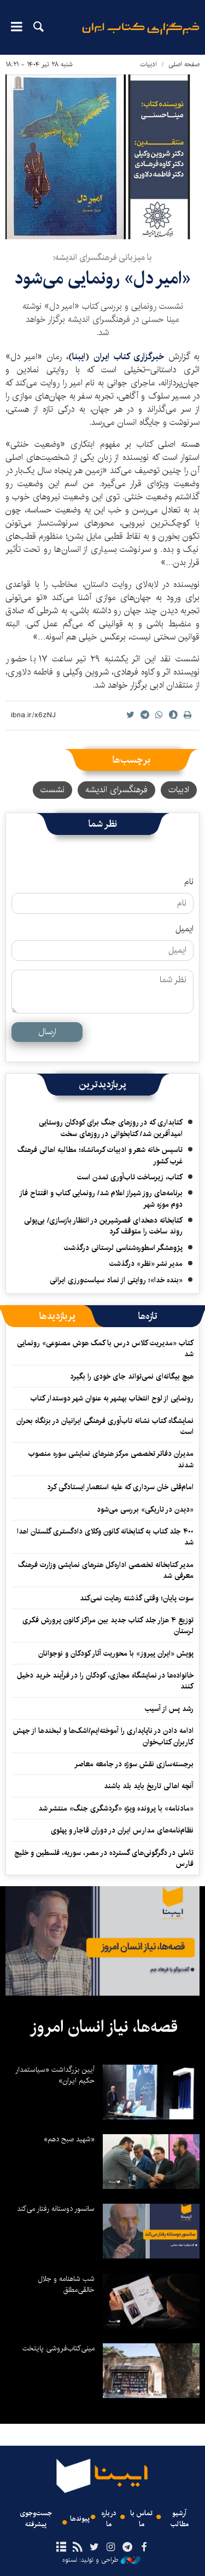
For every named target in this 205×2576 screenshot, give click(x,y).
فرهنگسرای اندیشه (116, 789)
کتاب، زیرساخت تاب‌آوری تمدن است (130, 1177)
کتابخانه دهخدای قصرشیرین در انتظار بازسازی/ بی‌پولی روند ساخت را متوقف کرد (103, 1225)
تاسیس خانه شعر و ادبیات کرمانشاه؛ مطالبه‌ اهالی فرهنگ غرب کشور (100, 1155)
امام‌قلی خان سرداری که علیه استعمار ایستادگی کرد (120, 1487)
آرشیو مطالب (180, 2518)
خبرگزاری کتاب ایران (129, 356)
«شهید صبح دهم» (69, 2139)
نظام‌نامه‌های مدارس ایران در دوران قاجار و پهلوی (122, 1830)
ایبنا (141, 35)
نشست (52, 789)
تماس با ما (141, 2518)
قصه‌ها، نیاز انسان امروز (104, 2027)
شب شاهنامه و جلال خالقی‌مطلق (66, 2284)
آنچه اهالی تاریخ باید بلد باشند (149, 1786)
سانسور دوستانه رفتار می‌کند (56, 2209)
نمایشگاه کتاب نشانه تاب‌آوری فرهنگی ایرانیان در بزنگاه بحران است (105, 1426)
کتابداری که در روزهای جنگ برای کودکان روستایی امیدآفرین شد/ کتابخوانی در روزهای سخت (111, 1127)
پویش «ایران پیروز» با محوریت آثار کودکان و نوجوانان (116, 1653)
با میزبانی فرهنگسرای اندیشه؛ (102, 257)
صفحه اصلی (184, 64)
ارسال (47, 1031)
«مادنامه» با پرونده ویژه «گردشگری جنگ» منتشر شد (116, 1808)
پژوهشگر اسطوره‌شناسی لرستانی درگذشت (123, 1248)
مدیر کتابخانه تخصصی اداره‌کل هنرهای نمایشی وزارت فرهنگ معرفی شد (106, 1570)
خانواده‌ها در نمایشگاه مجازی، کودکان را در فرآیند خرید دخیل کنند (105, 1680)
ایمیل (184, 929)
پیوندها (80, 2519)
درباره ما (108, 2518)
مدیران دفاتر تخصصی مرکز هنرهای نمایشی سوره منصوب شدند (111, 1459)
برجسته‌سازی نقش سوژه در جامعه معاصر (134, 1764)
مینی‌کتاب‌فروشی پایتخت (58, 2348)
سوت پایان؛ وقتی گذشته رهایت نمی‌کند (137, 1598)
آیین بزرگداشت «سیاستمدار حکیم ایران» (55, 2075)
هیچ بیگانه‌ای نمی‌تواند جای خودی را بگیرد (132, 1376)
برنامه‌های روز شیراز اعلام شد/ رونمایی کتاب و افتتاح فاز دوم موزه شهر (101, 1198)
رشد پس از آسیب (169, 1709)
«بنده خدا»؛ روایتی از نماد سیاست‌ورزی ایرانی (116, 1280)
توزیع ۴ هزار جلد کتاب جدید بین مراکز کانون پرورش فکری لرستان (108, 1625)
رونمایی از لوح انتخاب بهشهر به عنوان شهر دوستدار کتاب (112, 1398)
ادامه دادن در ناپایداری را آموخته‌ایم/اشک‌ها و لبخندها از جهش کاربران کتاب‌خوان (103, 1736)
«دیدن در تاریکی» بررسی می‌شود (145, 1509)
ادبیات (148, 64)
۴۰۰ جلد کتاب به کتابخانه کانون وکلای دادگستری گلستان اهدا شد (105, 1536)
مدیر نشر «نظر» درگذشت (146, 1264)
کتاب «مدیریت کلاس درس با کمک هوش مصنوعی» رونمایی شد (105, 1348)
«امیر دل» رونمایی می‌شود (102, 278)
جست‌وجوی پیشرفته (36, 2518)
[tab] (148, 1316)
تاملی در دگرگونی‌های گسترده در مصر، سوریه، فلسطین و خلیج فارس (104, 1858)
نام (189, 882)
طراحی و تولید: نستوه (101, 2560)
